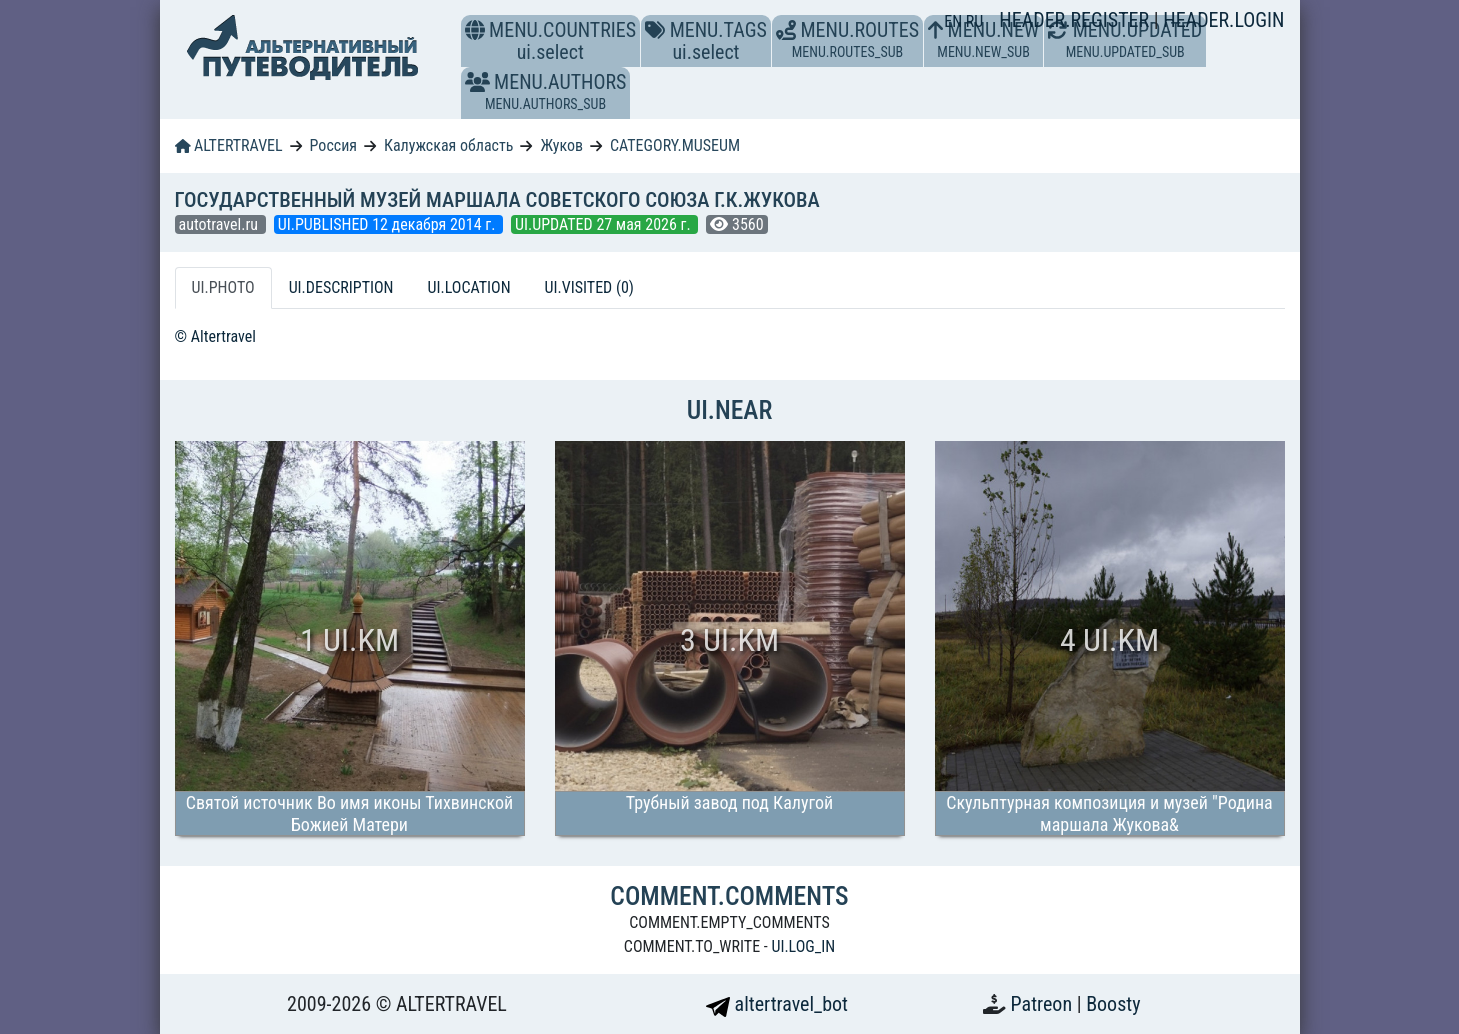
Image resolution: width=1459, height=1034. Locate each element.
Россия (333, 145)
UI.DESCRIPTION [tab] (341, 287)
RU (974, 21)
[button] (477, 82)
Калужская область (449, 145)
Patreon (1044, 1004)
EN (955, 21)
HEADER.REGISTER (1076, 20)
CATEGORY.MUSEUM (675, 145)
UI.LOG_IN (803, 946)
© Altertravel (215, 336)
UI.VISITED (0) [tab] (589, 287)
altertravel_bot (777, 1004)
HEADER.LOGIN (1223, 20)
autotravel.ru (220, 224)
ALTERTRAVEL (229, 145)
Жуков (561, 145)
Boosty (1113, 1004)
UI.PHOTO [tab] (223, 287)
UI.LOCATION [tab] (469, 287)
